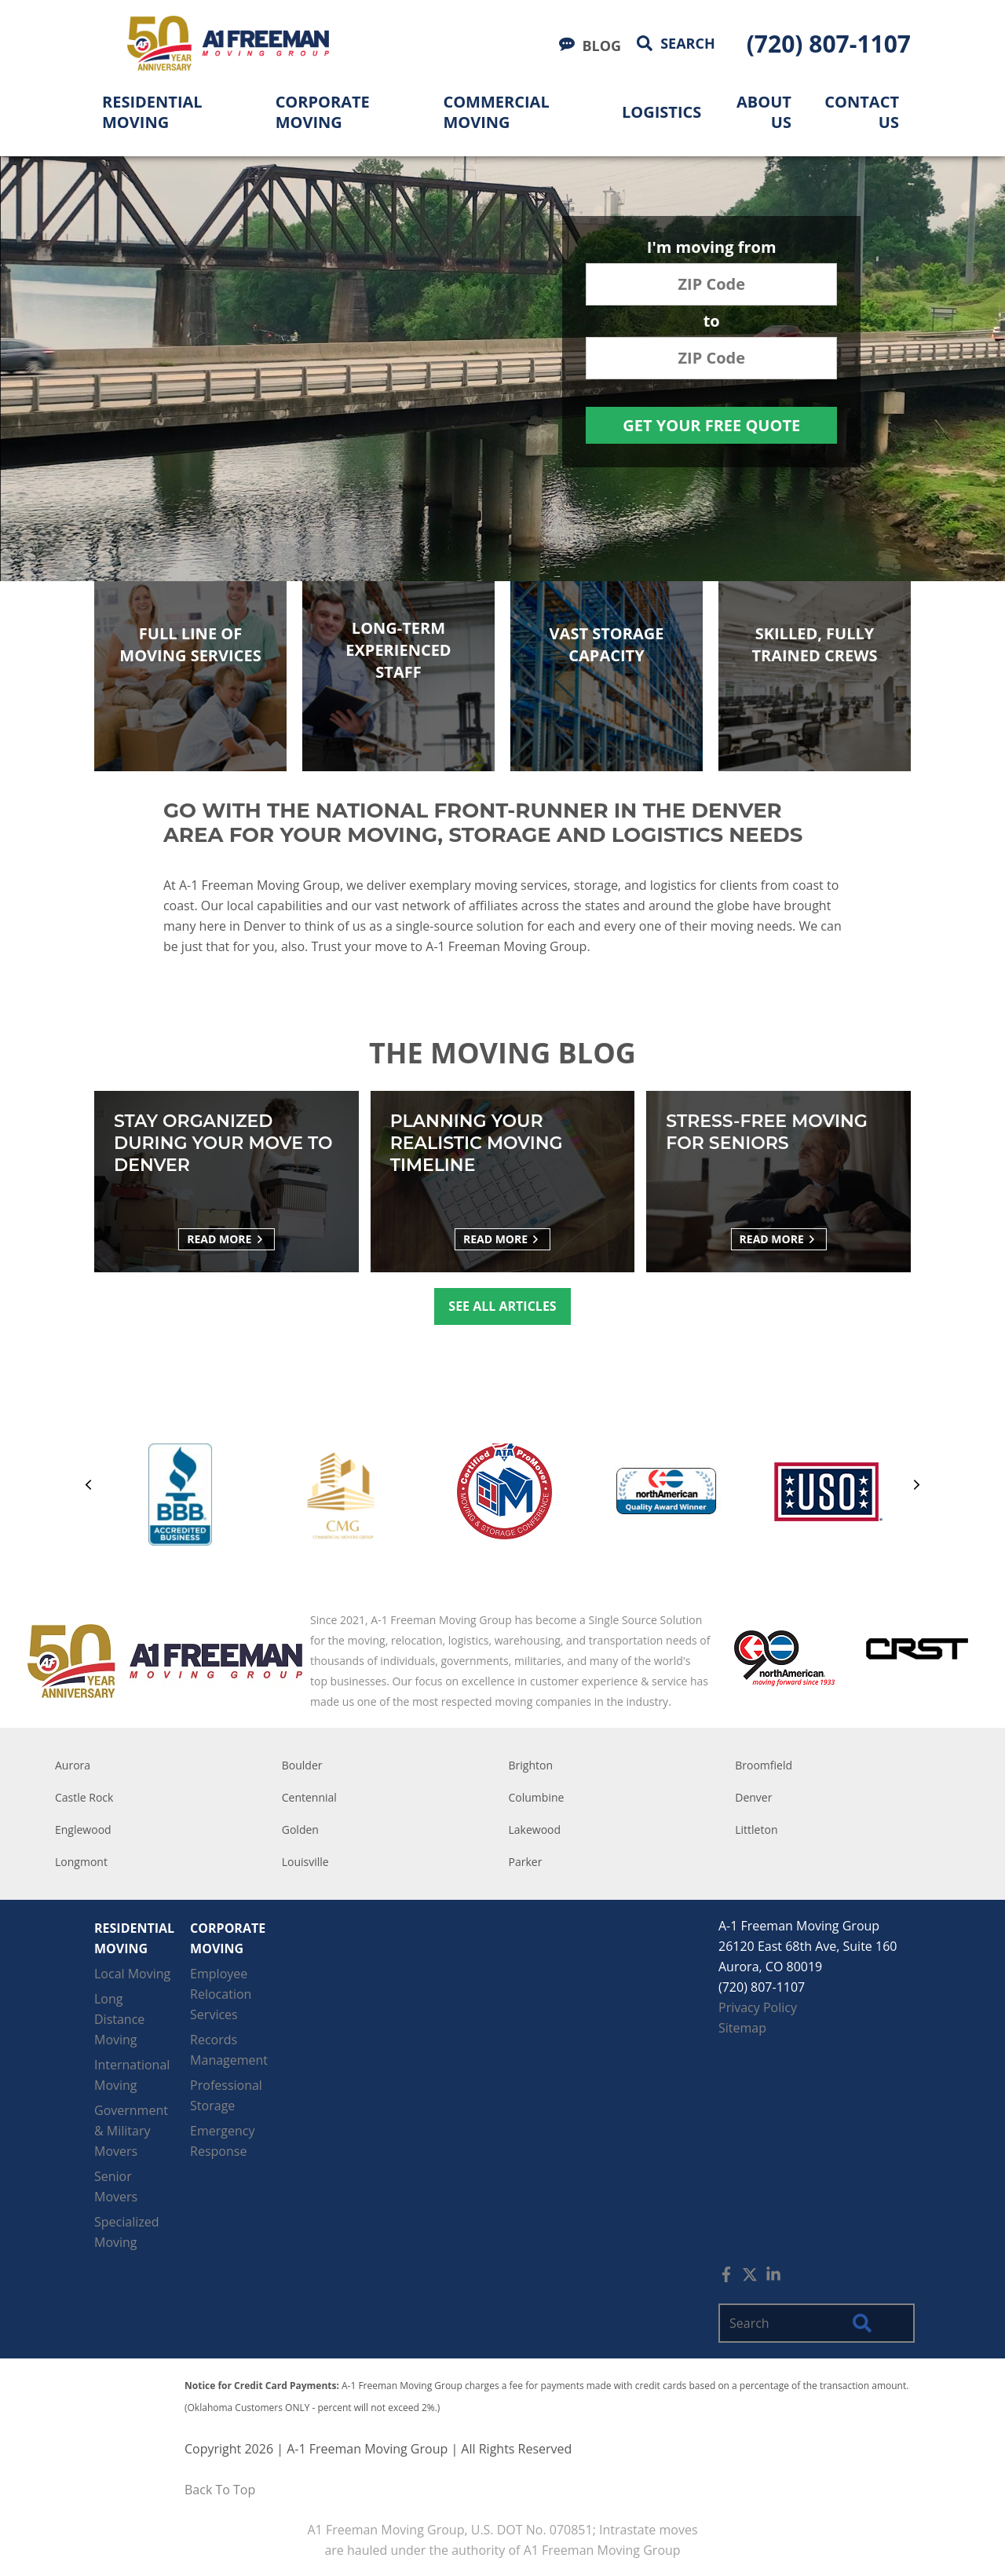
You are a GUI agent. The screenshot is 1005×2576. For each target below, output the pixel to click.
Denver (753, 1797)
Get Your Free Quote (711, 425)
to (712, 322)
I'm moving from (712, 249)
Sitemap (742, 2027)
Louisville (305, 1861)
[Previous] (88, 1487)
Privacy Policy (757, 2007)
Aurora (72, 1765)
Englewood (83, 1829)
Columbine (537, 1797)
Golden (300, 1829)
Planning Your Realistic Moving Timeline (476, 1143)
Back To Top (220, 2489)
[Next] (916, 1487)
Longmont (81, 1861)
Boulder (302, 1765)
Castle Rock (84, 1797)
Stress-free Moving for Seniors (766, 1132)
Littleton (756, 1829)
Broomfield (763, 1765)
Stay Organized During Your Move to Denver (223, 1143)
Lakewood (535, 1829)
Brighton (531, 1765)
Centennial (309, 1797)
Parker (526, 1861)
